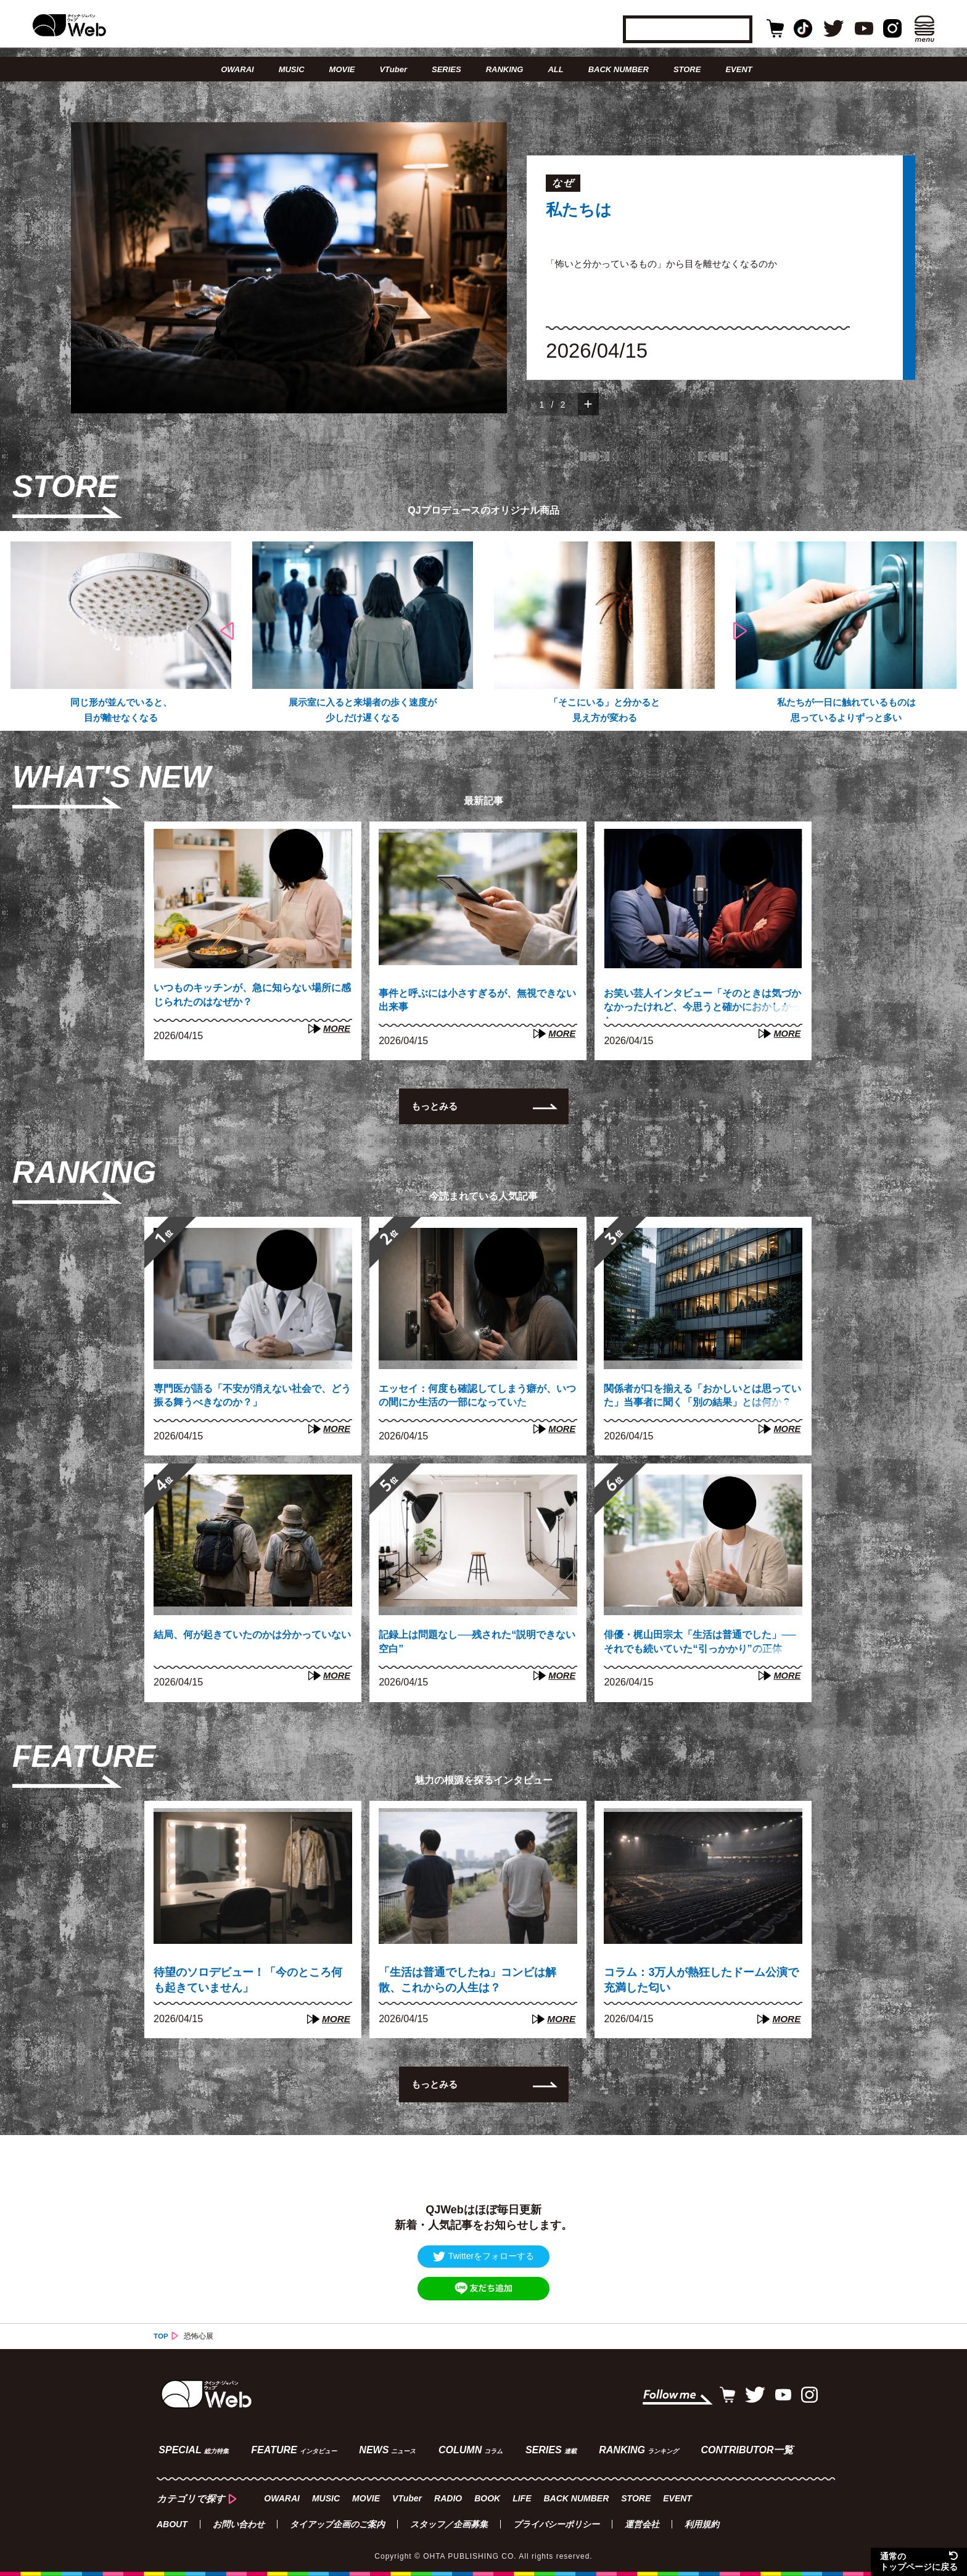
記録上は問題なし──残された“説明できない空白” (473, 1645)
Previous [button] (227, 632)
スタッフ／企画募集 (449, 2524)
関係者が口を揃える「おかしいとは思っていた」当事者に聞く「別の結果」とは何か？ (698, 1400)
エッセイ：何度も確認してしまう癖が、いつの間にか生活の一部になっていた (473, 1400)
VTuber (393, 69)
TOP (161, 2338)
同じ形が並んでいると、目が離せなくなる (121, 711)
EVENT (738, 69)
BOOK (486, 2497)
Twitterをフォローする (483, 2258)
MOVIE (342, 69)
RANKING (505, 69)
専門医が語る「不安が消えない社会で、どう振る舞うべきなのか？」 (242, 1399)
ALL (555, 69)
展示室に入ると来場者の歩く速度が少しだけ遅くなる (363, 711)
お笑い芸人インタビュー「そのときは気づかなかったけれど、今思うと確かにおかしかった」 (698, 1005)
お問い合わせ (239, 2524)
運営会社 (642, 2524)
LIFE (520, 2497)
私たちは (584, 212)
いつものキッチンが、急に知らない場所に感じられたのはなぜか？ (248, 999)
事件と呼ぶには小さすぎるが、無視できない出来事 (473, 1004)
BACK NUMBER (618, 69)
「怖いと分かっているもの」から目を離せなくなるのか (669, 263)
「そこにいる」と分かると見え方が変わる (604, 711)
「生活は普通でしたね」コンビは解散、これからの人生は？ (467, 1981)
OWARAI (237, 69)
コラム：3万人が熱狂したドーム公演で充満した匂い (701, 1981)
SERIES (446, 69)
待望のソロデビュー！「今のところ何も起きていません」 (248, 1981)
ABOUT (172, 2524)
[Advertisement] (483, 2159)
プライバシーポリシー (556, 2524)
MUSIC (292, 69)
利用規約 (702, 2524)
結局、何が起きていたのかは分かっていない (248, 1645)
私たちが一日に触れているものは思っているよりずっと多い (846, 711)
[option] (483, 268)
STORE (687, 69)
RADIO (447, 2497)
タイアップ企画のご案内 (337, 2524)
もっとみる (436, 1109)
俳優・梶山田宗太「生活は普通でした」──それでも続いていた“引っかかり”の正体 (698, 1646)
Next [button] (739, 632)
